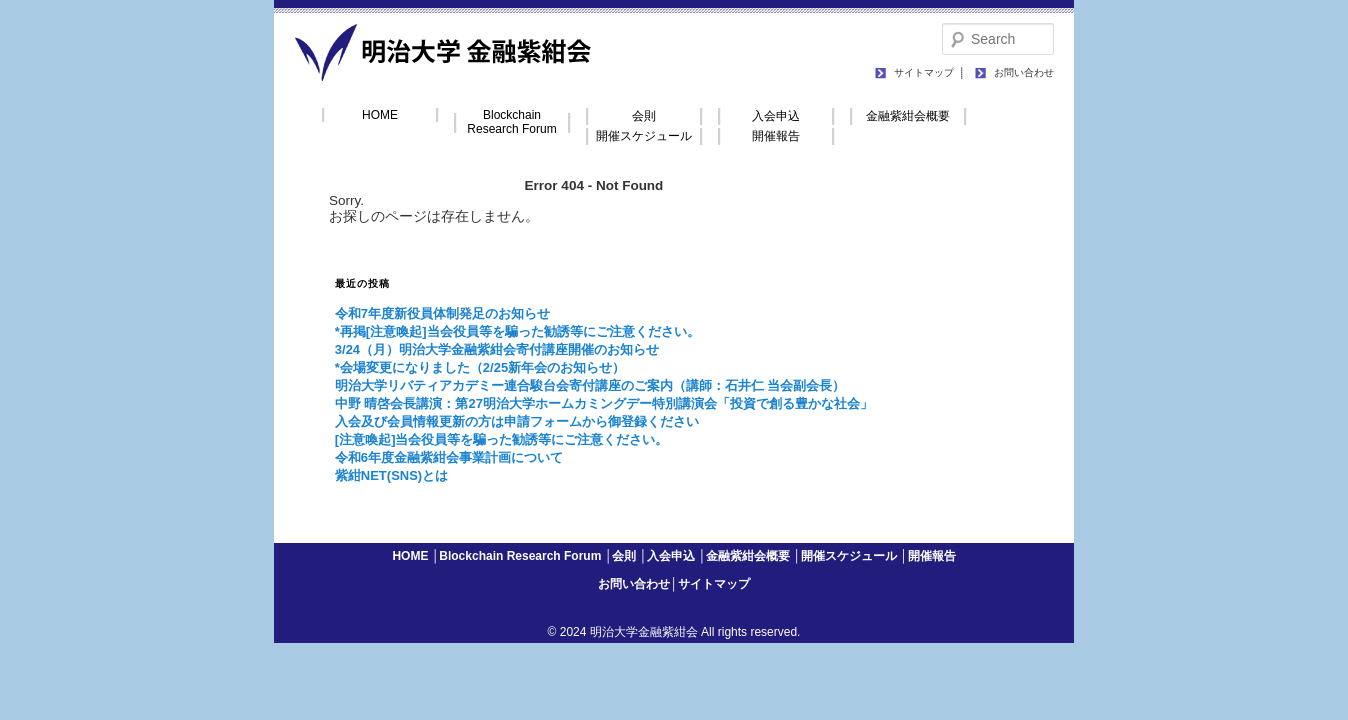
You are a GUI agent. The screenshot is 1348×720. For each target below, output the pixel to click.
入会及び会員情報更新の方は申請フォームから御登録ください (517, 421)
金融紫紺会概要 (908, 116)
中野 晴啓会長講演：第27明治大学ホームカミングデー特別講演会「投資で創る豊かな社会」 (604, 403)
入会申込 (776, 116)
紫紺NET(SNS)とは (391, 475)
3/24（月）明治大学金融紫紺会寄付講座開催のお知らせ (497, 349)
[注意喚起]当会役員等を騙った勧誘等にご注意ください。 (502, 439)
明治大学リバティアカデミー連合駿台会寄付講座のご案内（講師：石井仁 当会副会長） (590, 385)
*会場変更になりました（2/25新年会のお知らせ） (480, 367)
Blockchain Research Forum (511, 122)
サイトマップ (924, 72)
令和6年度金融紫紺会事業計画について (449, 457)
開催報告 (776, 136)
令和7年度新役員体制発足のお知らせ (442, 313)
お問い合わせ (1024, 72)
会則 (644, 116)
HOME (380, 115)
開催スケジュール (644, 136)
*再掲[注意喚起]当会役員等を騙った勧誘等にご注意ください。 (517, 331)
